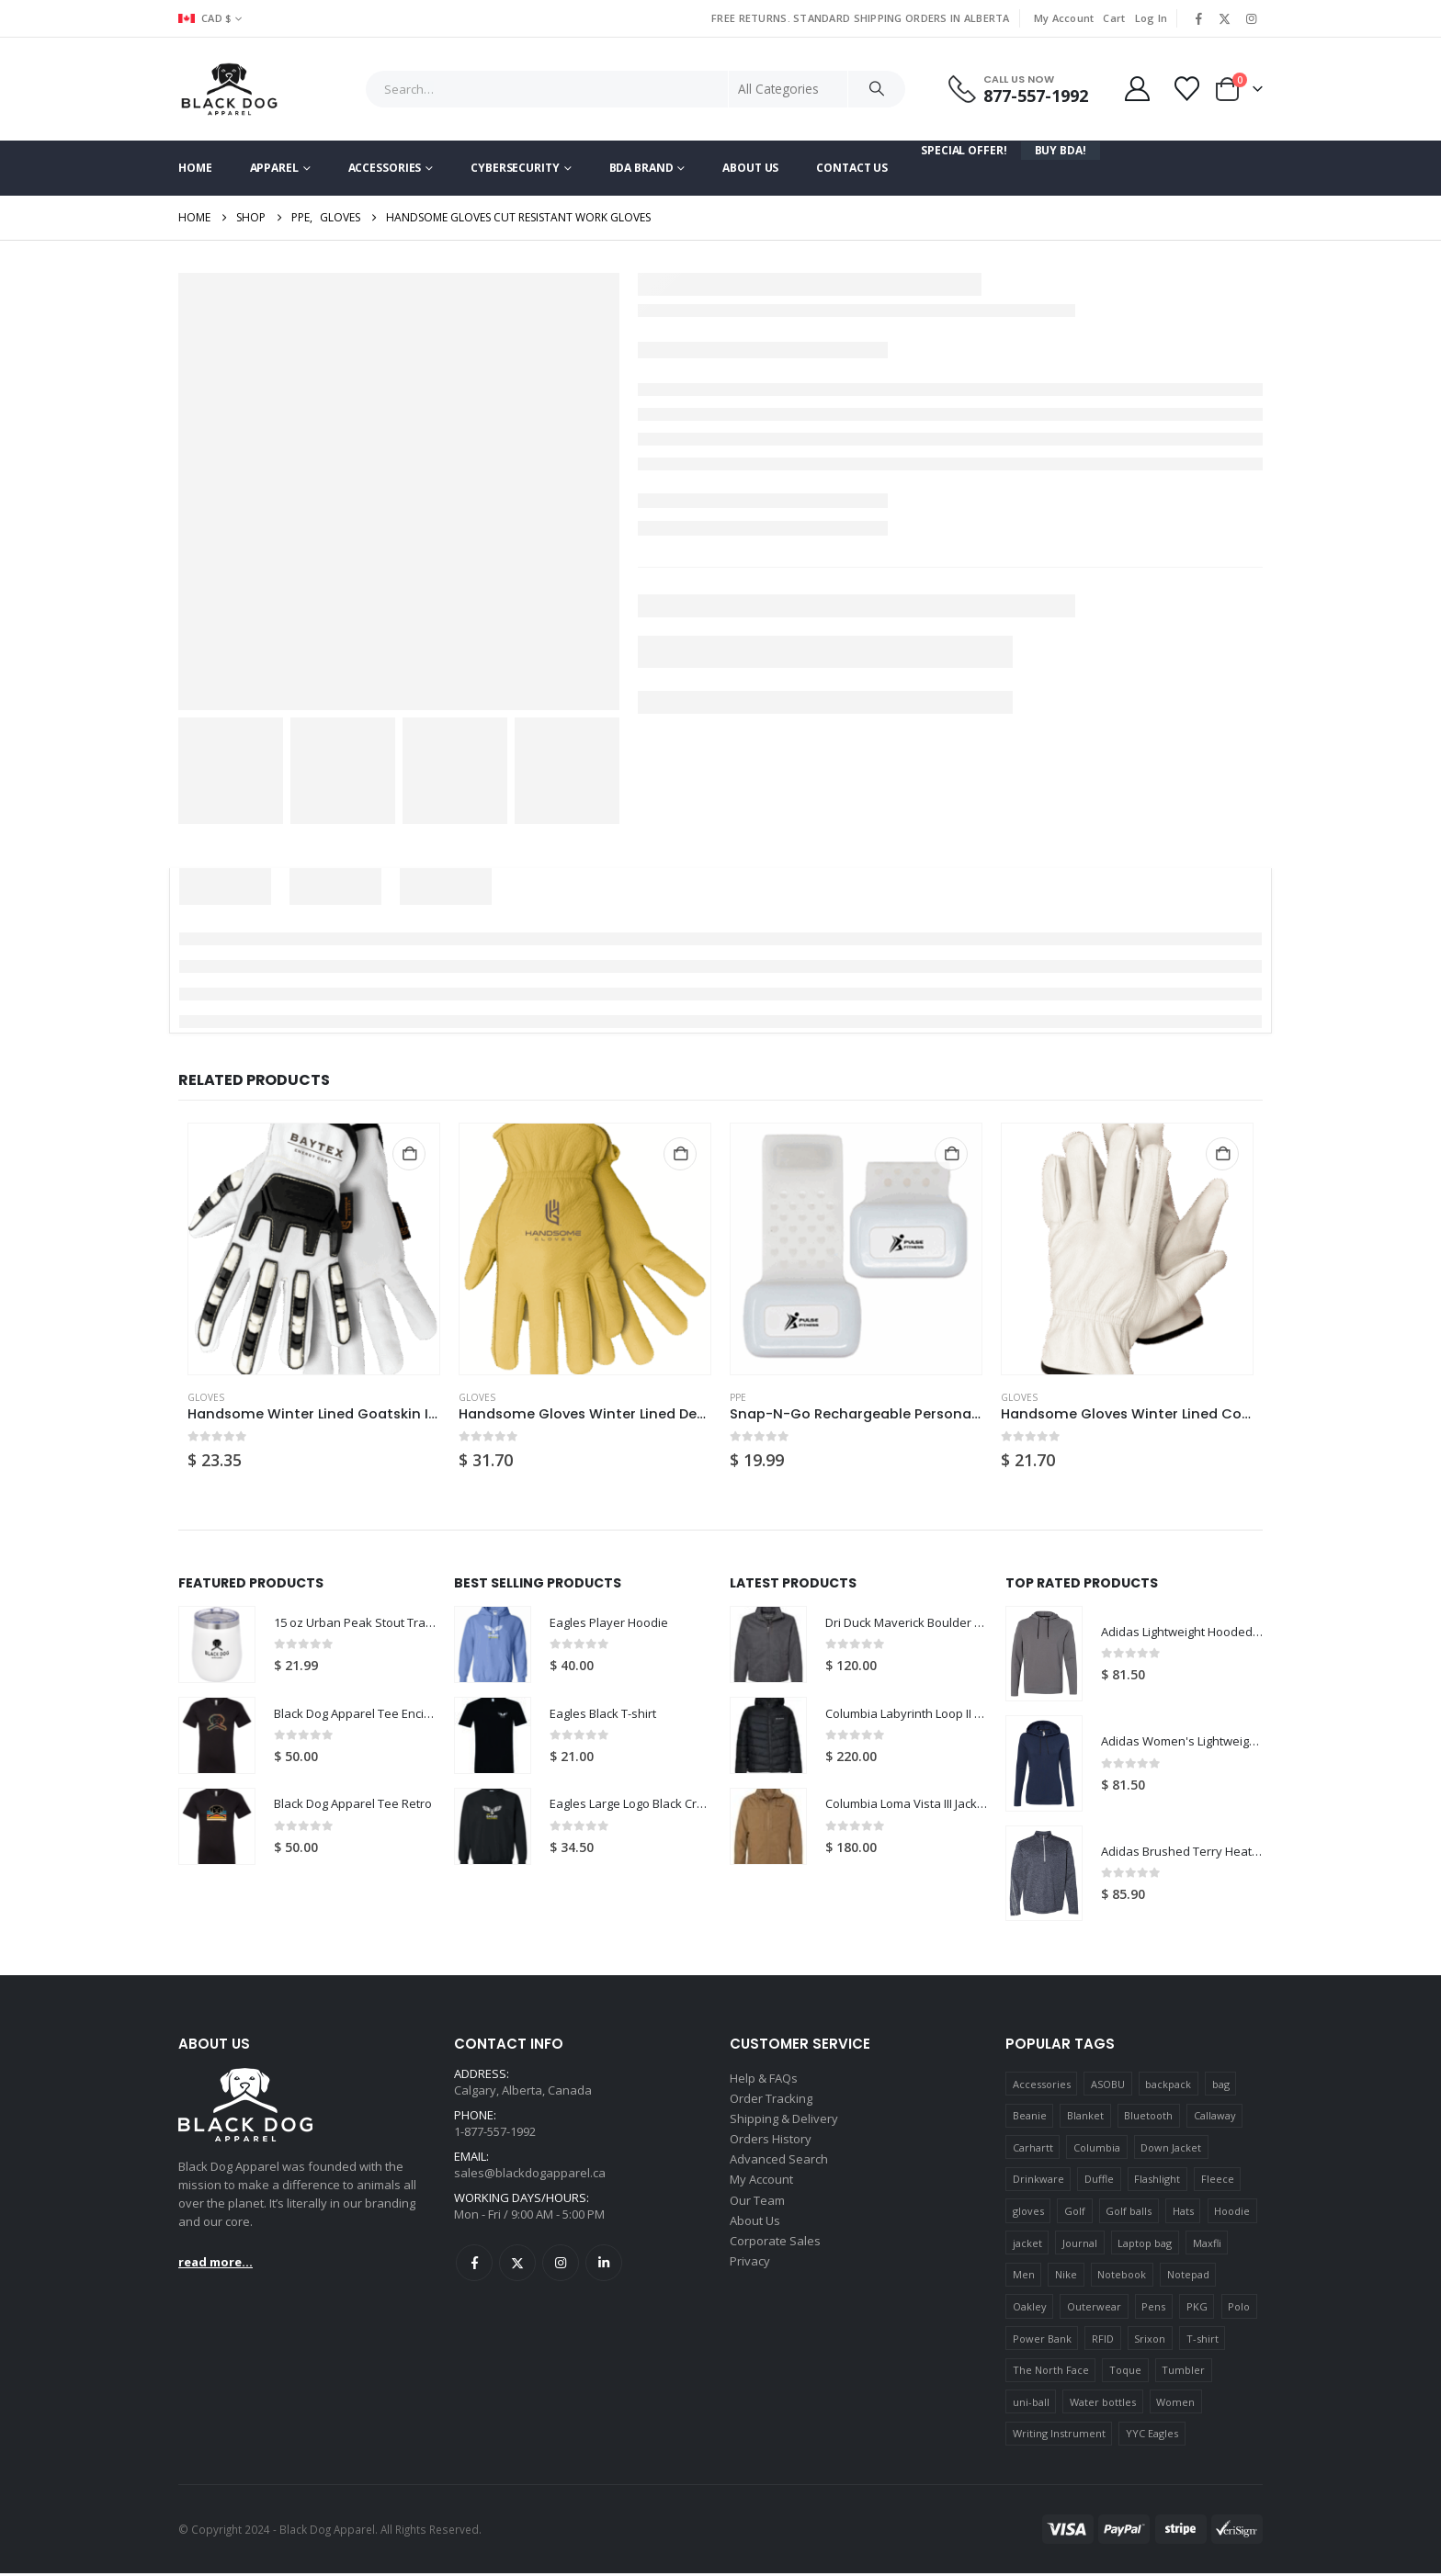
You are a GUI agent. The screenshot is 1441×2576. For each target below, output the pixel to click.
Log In (1151, 18)
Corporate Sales (775, 2258)
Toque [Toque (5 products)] (1125, 2372)
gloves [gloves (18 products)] (1028, 2213)
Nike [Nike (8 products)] (1066, 2277)
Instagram (560, 2272)
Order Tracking (771, 2104)
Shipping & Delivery (784, 2126)
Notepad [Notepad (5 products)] (1188, 2277)
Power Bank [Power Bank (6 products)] (1042, 2341)
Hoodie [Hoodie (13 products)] (1232, 2213)
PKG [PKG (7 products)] (1197, 2309)
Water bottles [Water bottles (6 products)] (1103, 2405)
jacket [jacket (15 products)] (1027, 2246)
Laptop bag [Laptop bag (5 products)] (1145, 2246)
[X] (1225, 18)
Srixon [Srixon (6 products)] (1149, 2341)
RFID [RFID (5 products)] (1103, 2341)
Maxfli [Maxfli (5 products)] (1207, 2246)
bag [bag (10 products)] (1221, 2087)
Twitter (517, 2272)
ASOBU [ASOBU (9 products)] (1108, 2087)
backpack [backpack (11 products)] (1168, 2087)
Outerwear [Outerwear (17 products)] (1094, 2309)
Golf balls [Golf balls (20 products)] (1129, 2213)
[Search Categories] (788, 89)
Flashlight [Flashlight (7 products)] (1157, 2182)
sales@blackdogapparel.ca (530, 2180)
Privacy (750, 2280)
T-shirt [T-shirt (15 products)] (1202, 2341)
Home (195, 167)
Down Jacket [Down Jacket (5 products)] (1170, 2150)
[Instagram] (1251, 18)
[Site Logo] (229, 89)
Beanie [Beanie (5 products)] (1030, 2118)
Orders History (770, 2148)
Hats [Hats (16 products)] (1183, 2213)
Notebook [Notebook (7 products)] (1121, 2277)
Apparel (274, 167)
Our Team (757, 2214)
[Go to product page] (313, 1249)
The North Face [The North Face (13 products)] (1051, 2372)
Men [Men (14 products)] (1024, 2277)
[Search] (876, 89)
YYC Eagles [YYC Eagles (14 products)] (1152, 2437)
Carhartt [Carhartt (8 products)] (1033, 2150)
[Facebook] (1198, 18)
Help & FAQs (764, 2081)
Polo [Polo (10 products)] (1239, 2309)
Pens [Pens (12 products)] (1153, 2309)
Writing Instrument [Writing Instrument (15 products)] (1059, 2437)
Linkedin (603, 2272)
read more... (215, 2264)
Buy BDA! (1060, 150)
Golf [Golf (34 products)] (1074, 2213)
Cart (1114, 18)
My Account (1064, 18)
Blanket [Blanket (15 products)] (1085, 2118)
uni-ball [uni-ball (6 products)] (1031, 2405)
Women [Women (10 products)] (1175, 2405)
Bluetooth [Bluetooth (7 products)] (1148, 2118)
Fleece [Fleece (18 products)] (1217, 2182)
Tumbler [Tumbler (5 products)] (1183, 2372)
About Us (750, 167)
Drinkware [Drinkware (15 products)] (1038, 2182)
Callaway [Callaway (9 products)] (1215, 2118)
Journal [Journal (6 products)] (1079, 2246)
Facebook (474, 2272)
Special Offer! (963, 150)
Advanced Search (779, 2170)
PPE (738, 1397)
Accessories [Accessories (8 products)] (1042, 2087)
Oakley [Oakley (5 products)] (1030, 2309)
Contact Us (852, 167)
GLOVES (205, 1397)
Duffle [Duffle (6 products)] (1099, 2182)
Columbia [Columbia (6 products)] (1096, 2150)
